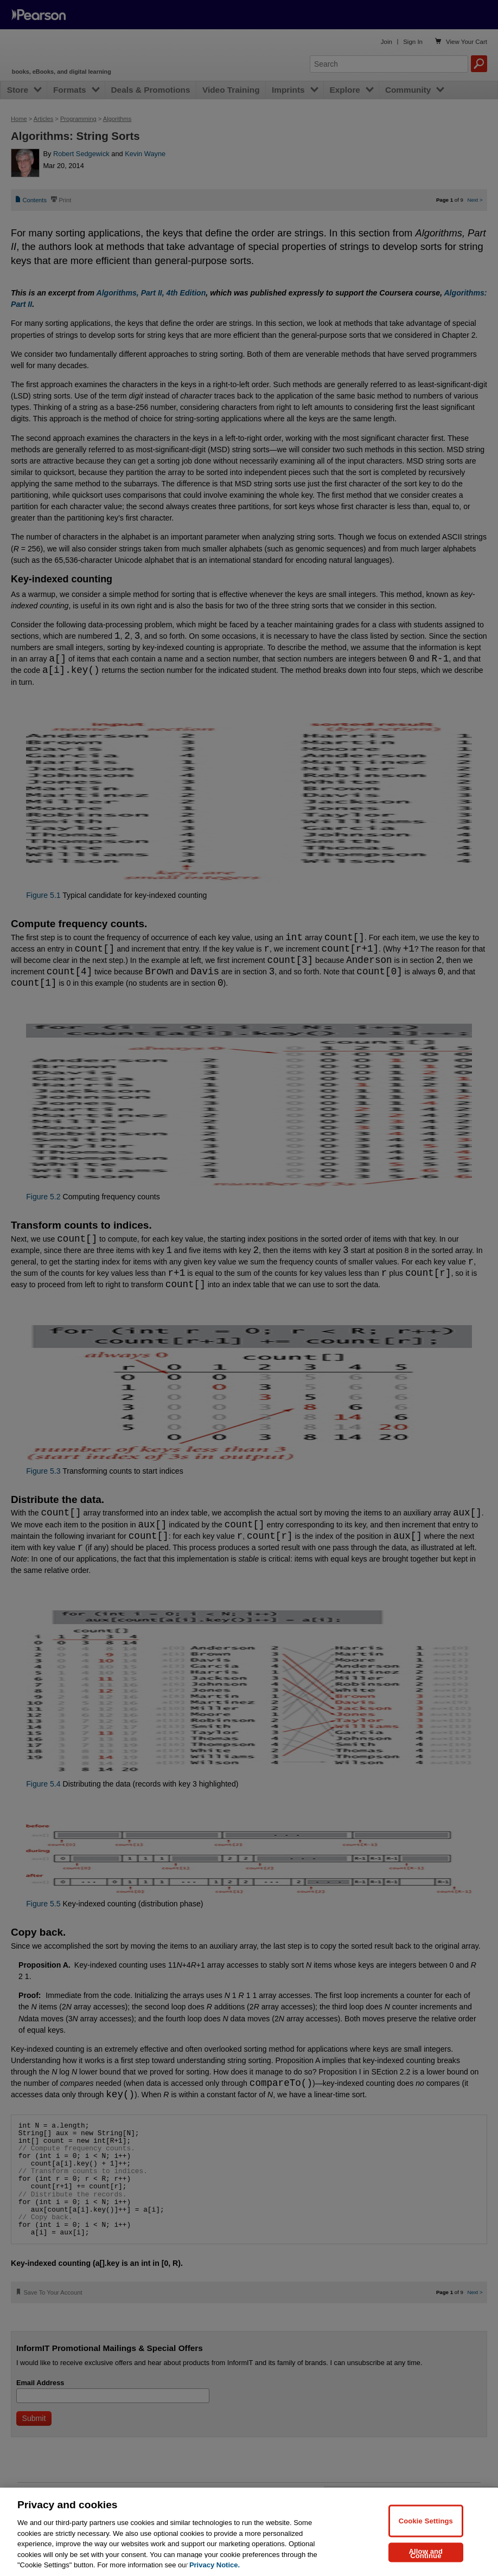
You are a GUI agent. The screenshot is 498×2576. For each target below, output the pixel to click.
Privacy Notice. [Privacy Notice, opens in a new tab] (214, 2565)
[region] (249, 2532)
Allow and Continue (426, 2553)
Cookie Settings (426, 2520)
